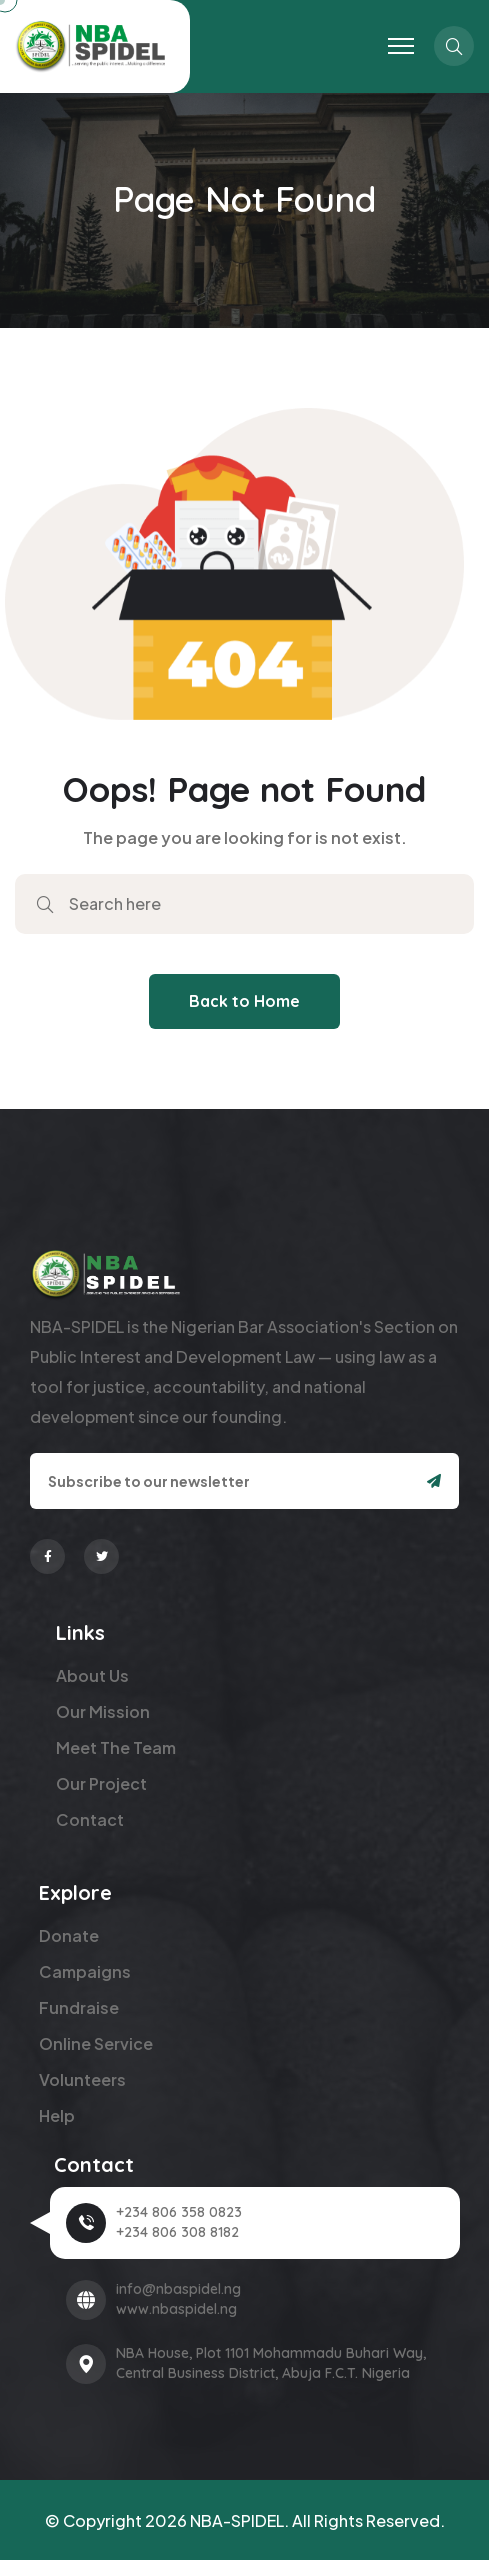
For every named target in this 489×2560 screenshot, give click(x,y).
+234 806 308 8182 (177, 2232)
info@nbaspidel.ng (178, 2289)
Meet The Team (116, 1747)
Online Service (96, 2043)
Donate (69, 1935)
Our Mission (103, 1711)
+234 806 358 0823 (179, 2212)
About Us (92, 1675)
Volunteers (82, 2079)
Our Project (101, 1783)
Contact (90, 1819)
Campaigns (85, 1971)
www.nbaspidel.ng (176, 2309)
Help (57, 2115)
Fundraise (79, 2007)
